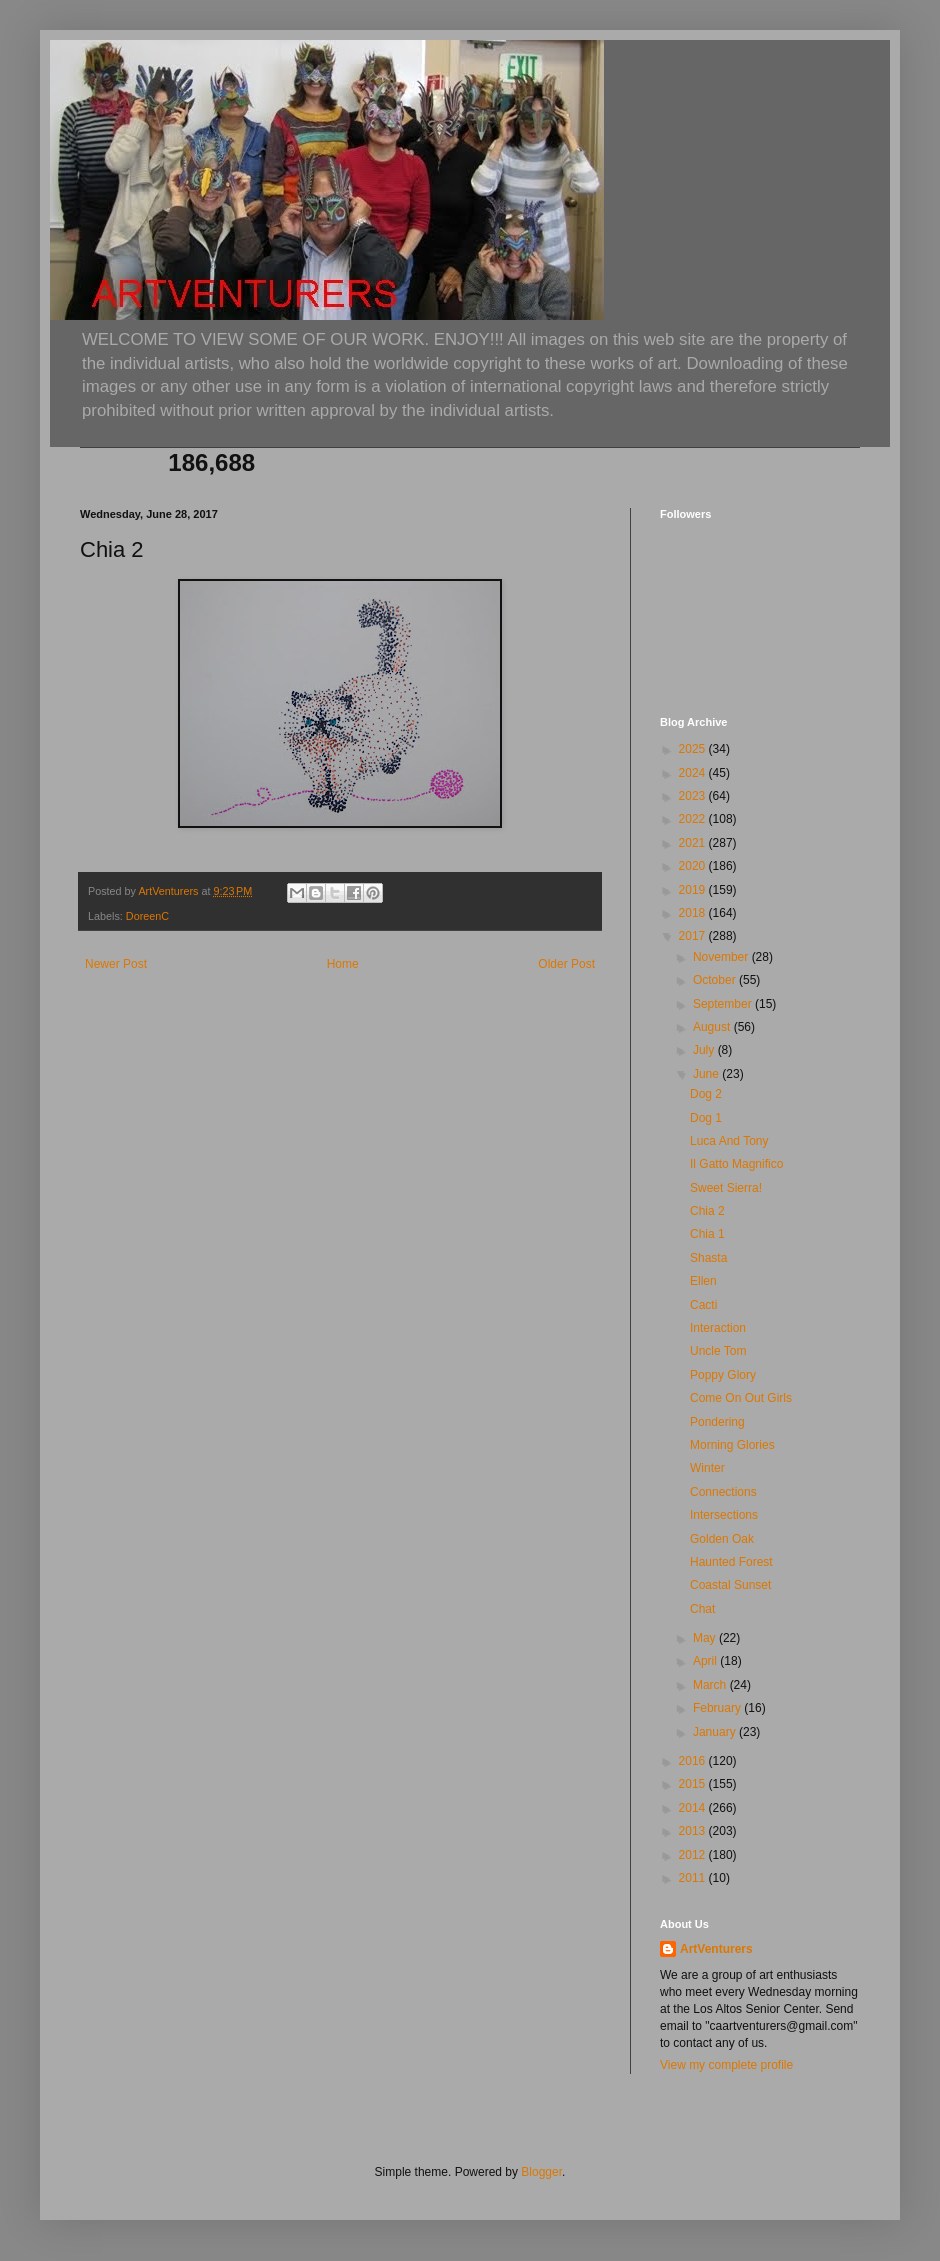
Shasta (708, 1258)
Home (343, 964)
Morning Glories (732, 1445)
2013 (694, 1831)
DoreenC (147, 916)
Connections (723, 1492)
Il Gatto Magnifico (736, 1164)
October (716, 980)
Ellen (703, 1281)
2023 (694, 796)
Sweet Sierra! (726, 1188)
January (716, 1732)
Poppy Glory (723, 1375)
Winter (707, 1468)
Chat (702, 1609)
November (722, 957)
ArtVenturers (716, 1949)
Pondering (717, 1422)
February (718, 1708)
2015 (694, 1784)
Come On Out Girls (741, 1398)
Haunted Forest (731, 1562)
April (706, 1661)
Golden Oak (722, 1539)
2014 (694, 1808)
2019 (694, 890)
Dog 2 (706, 1094)
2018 (694, 913)
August (713, 1027)
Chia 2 (707, 1211)
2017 (694, 936)
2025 (694, 749)
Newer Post (116, 964)
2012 (694, 1855)
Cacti (703, 1305)
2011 (694, 1878)
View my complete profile (726, 2065)
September (724, 1004)
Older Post (566, 964)
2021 (694, 843)
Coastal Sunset (730, 1585)
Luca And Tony (729, 1141)
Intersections (724, 1515)
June (707, 1074)
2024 (694, 773)
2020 (694, 866)
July (705, 1050)
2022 (694, 819)
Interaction (718, 1328)
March (711, 1685)
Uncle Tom (718, 1351)
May (706, 1638)
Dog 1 (706, 1118)
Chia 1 (707, 1234)
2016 (694, 1761)
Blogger (541, 2172)
